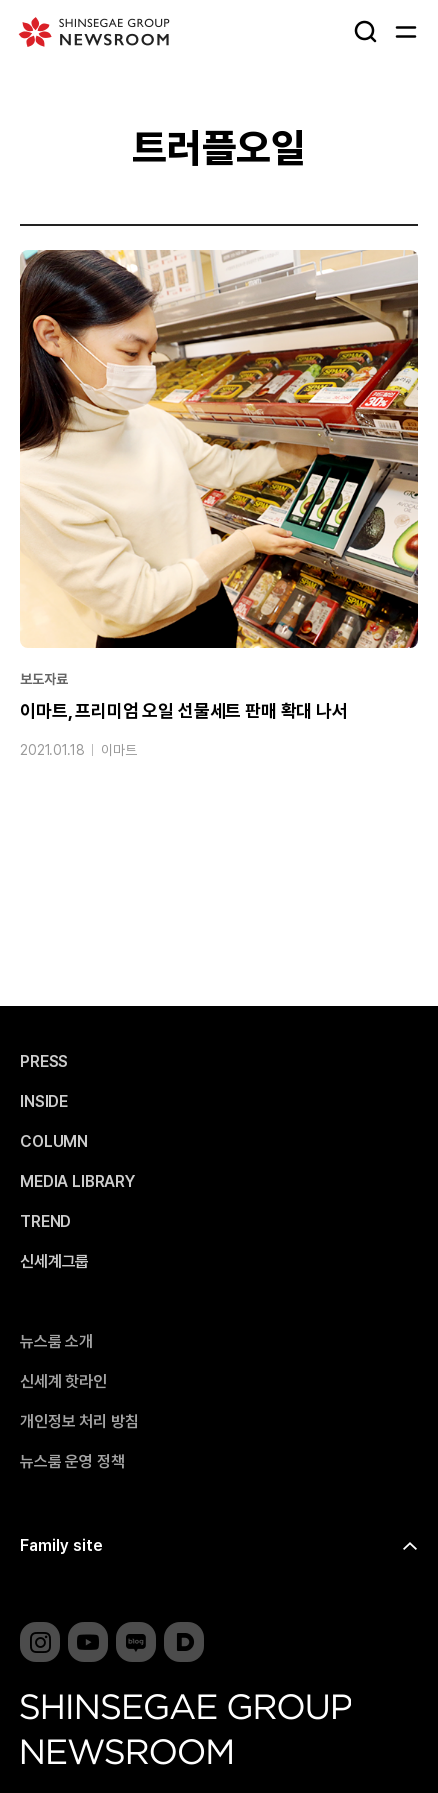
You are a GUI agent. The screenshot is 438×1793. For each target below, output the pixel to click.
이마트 (119, 750)
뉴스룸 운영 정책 (72, 1462)
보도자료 (43, 679)
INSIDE (44, 1102)
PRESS (44, 1062)
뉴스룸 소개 (56, 1342)
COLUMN (54, 1142)
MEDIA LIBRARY (77, 1182)
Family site (61, 1545)
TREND (45, 1222)
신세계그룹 (54, 1262)
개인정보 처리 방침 (79, 1422)
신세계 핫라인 (63, 1382)
